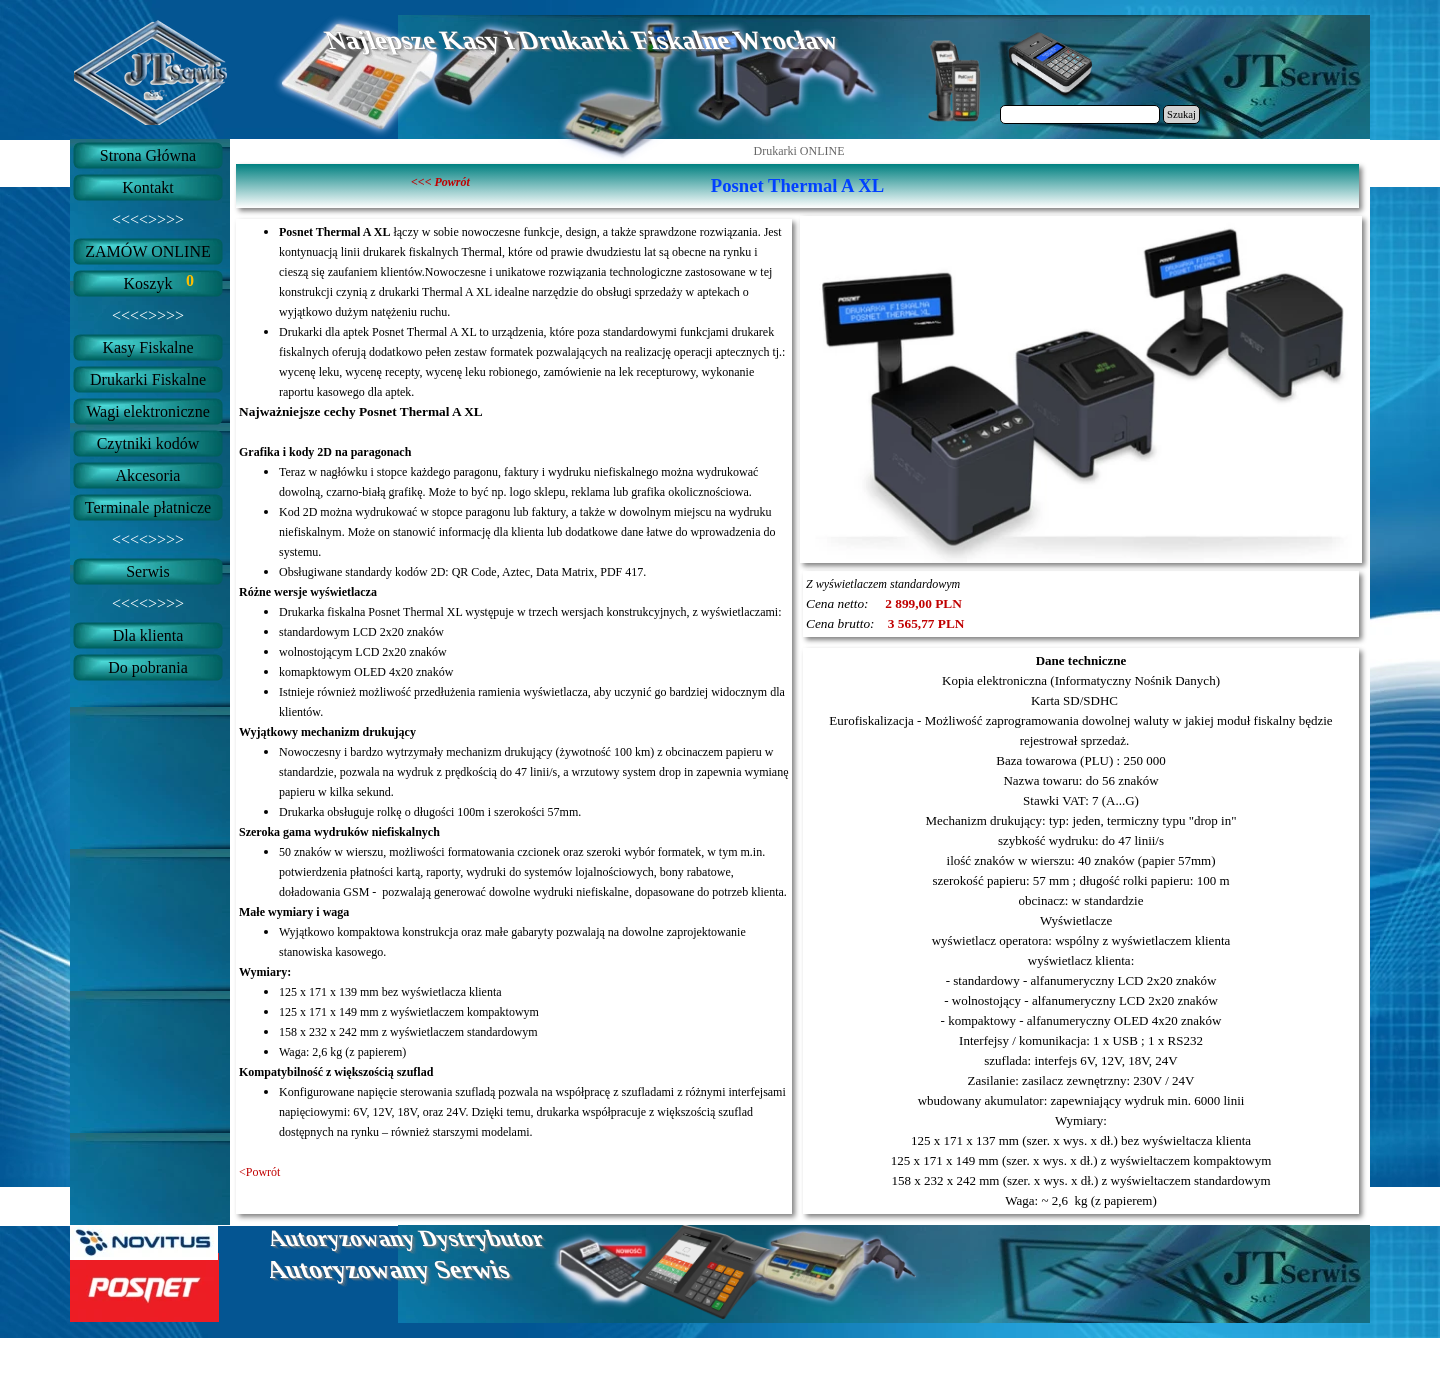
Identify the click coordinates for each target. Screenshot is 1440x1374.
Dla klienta (148, 635)
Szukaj (1181, 114)
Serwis (148, 571)
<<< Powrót (440, 182)
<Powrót (259, 1172)
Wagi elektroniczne (148, 411)
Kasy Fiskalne (147, 347)
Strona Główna (148, 155)
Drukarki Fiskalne (148, 379)
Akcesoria (148, 475)
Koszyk (148, 283)
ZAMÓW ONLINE (147, 251)
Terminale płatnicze (148, 507)
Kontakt (148, 187)
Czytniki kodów (148, 443)
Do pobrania (148, 667)
